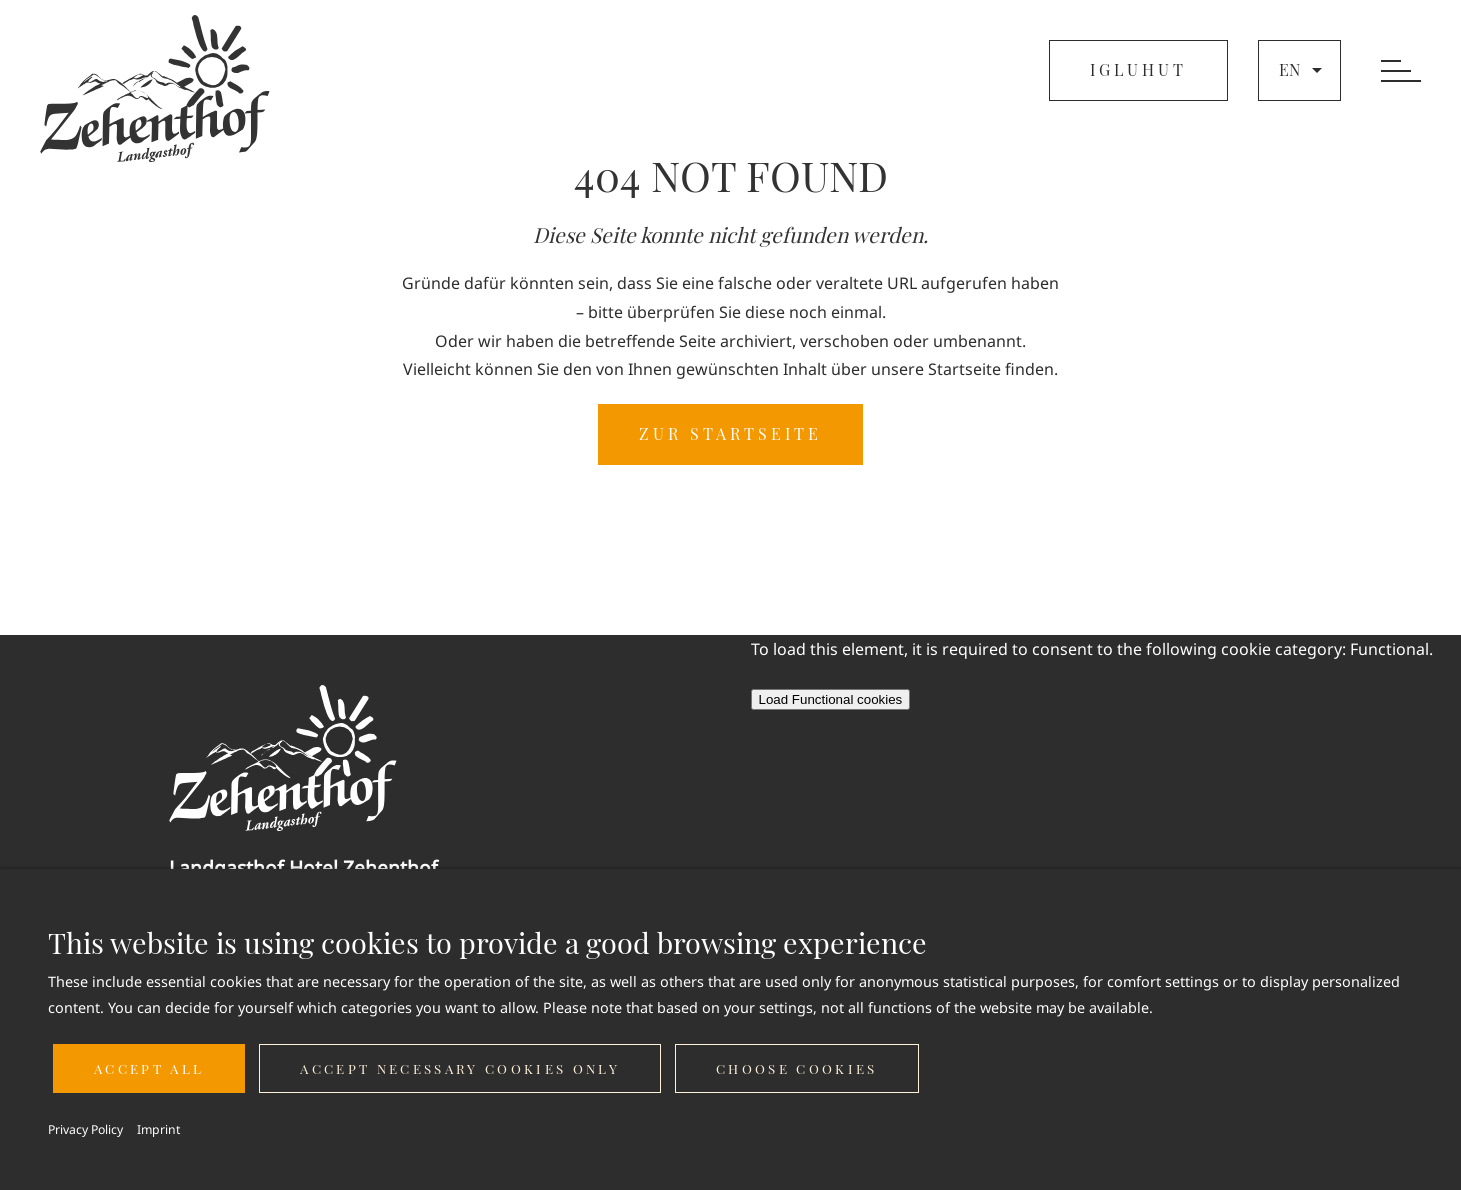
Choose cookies (797, 1068)
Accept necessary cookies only (460, 1068)
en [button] (1303, 70)
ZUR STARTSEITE (730, 433)
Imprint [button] (158, 1129)
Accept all (149, 1068)
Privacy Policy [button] (85, 1129)
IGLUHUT (1138, 69)
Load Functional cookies (831, 699)
